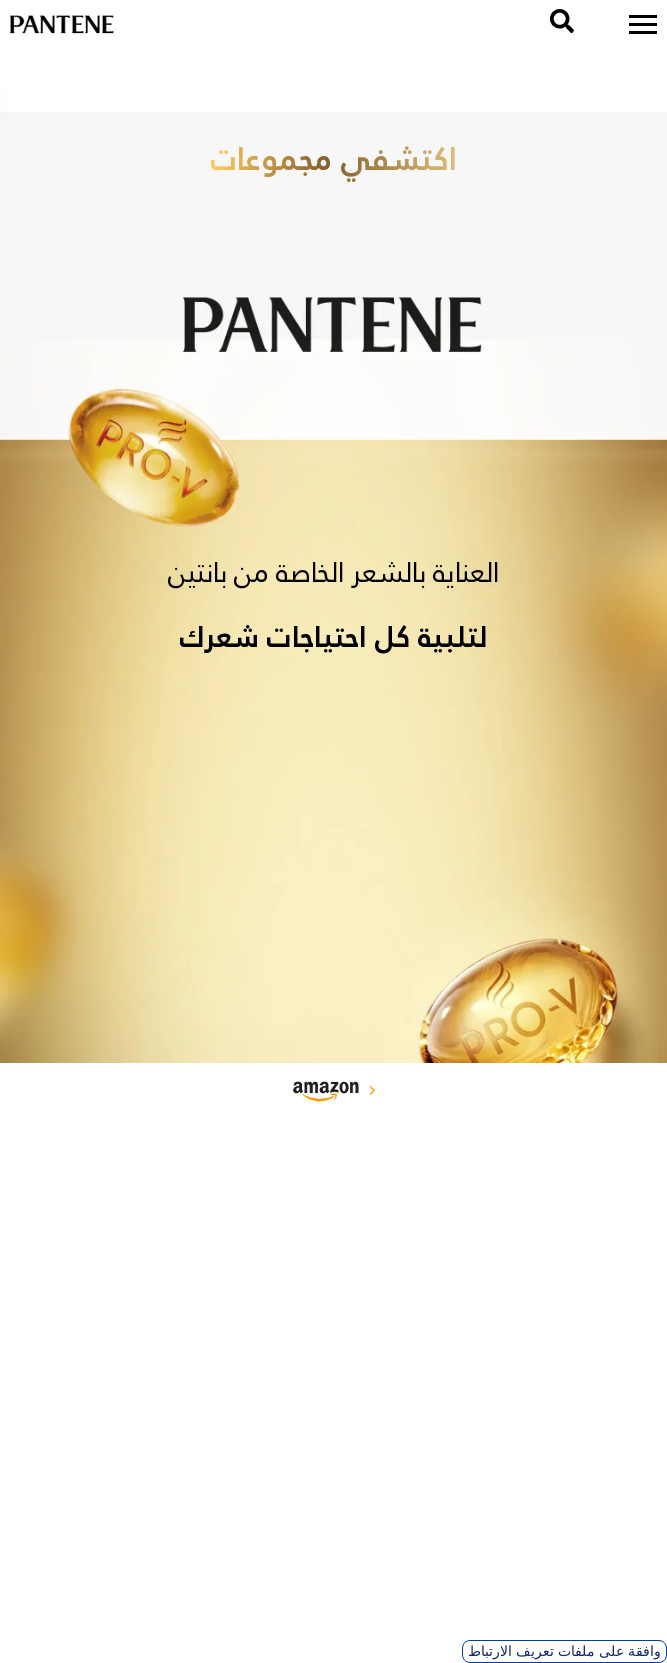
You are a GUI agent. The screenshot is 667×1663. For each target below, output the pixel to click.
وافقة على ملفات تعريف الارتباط (564, 1651)
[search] (562, 21)
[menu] (643, 24)
